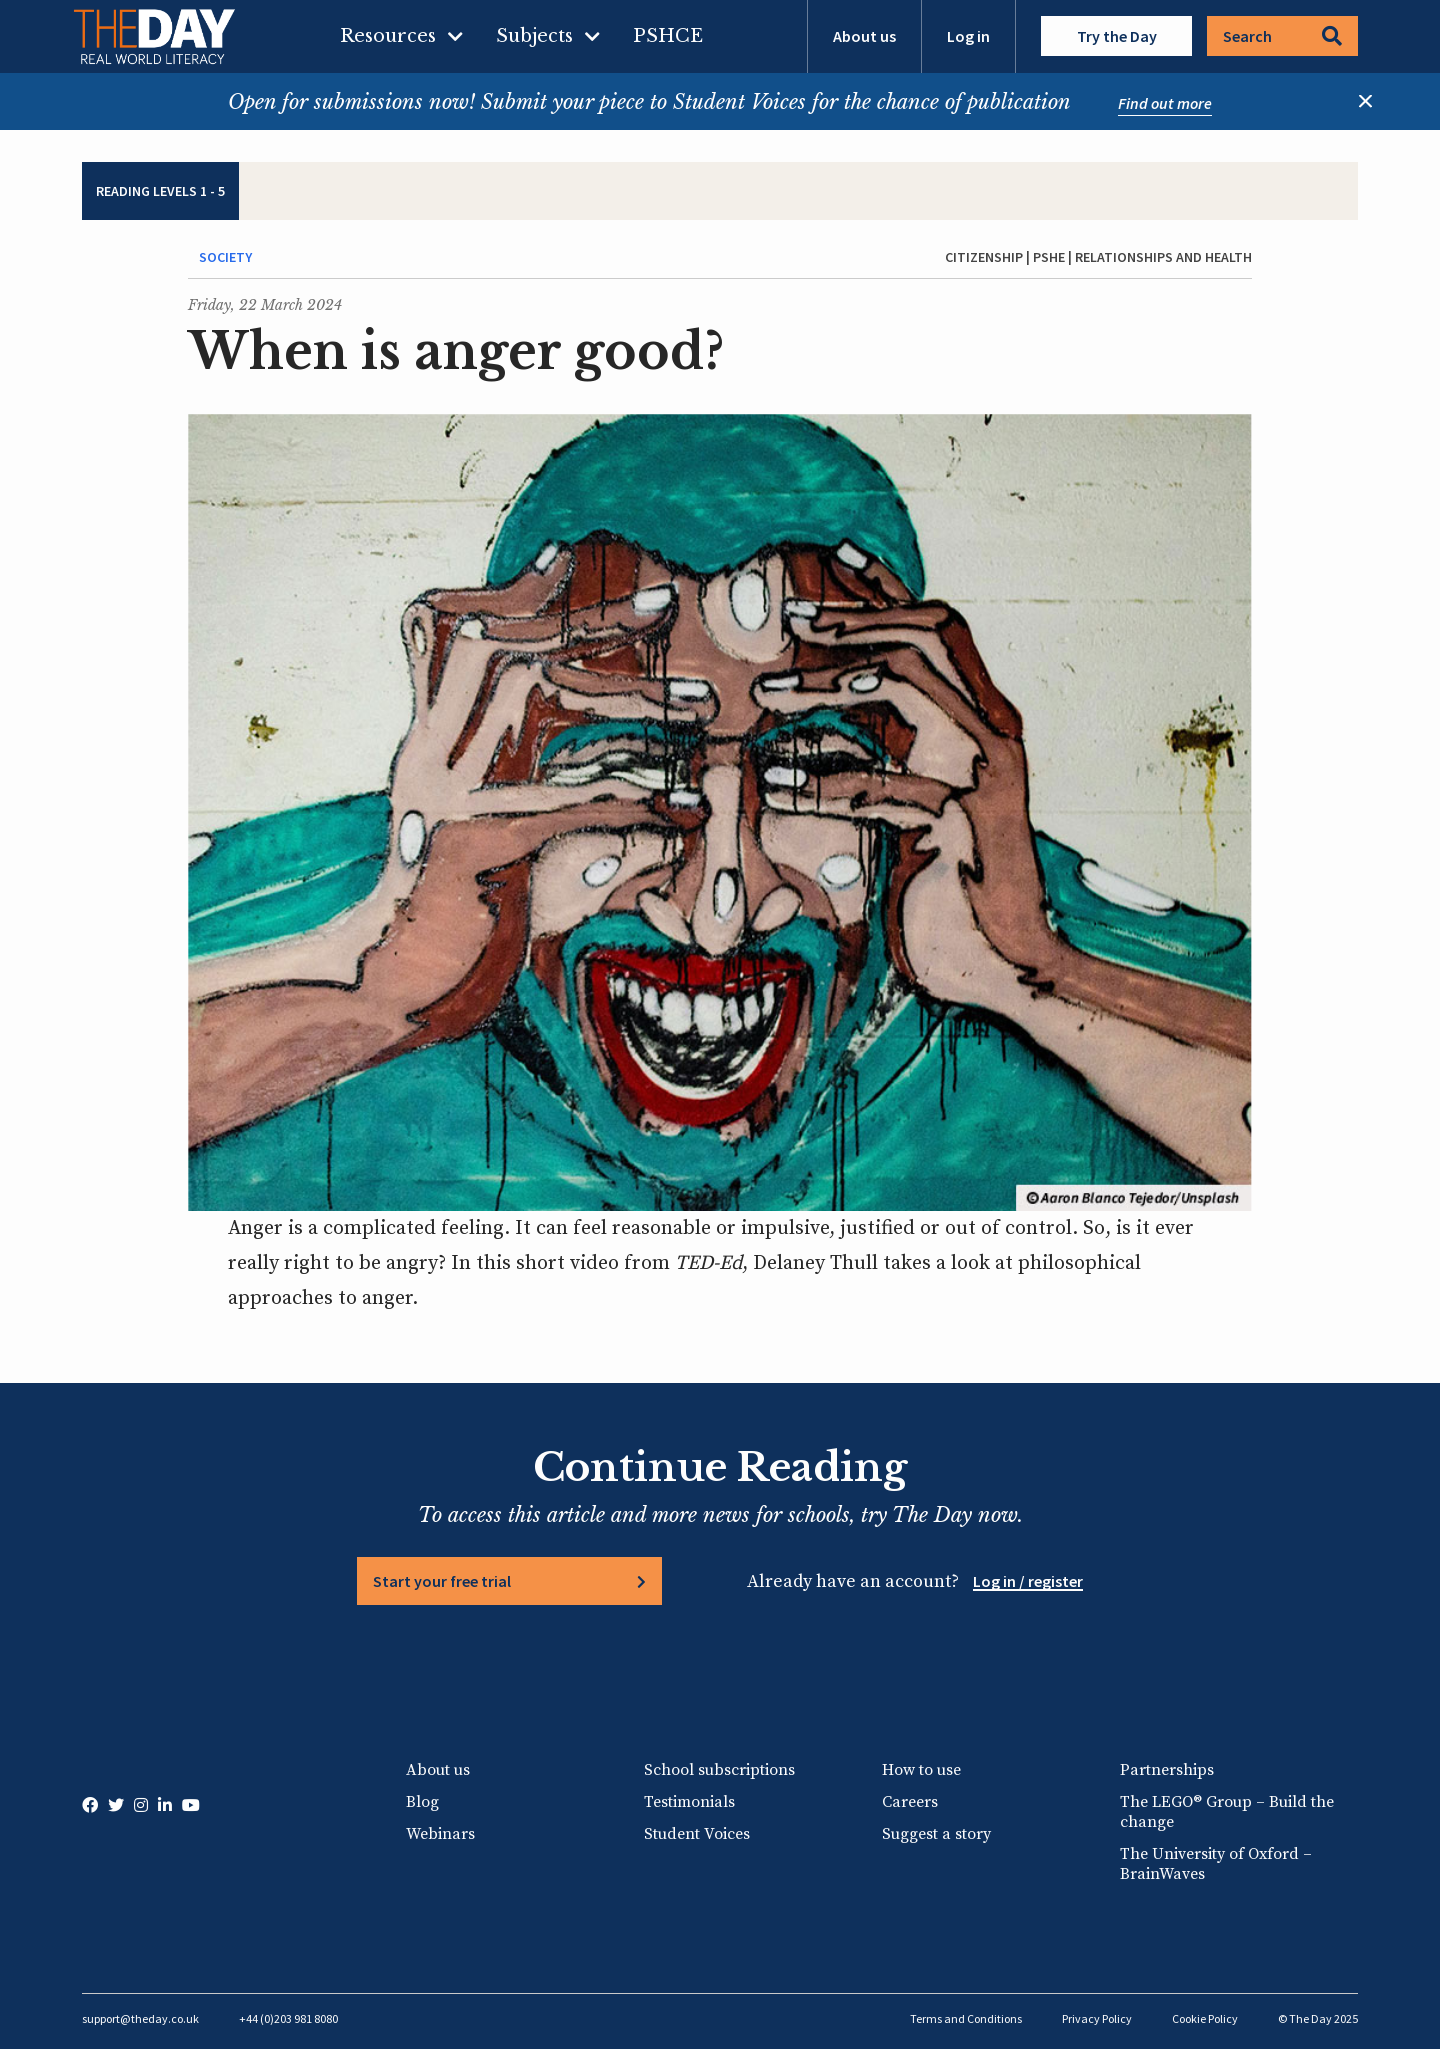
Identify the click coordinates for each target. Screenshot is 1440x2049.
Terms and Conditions (966, 2018)
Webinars (440, 1834)
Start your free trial (442, 1581)
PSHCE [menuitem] (668, 36)
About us (864, 36)
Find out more (1165, 103)
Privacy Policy (1097, 2018)
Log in (968, 36)
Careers (910, 1802)
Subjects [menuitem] (534, 36)
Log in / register (1028, 1581)
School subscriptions (719, 1770)
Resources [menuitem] (388, 36)
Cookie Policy (1205, 2018)
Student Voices (697, 1834)
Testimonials (689, 1802)
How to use (921, 1770)
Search (1282, 36)
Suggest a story (936, 1834)
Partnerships (1167, 1770)
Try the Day (1117, 36)
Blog (422, 1802)
